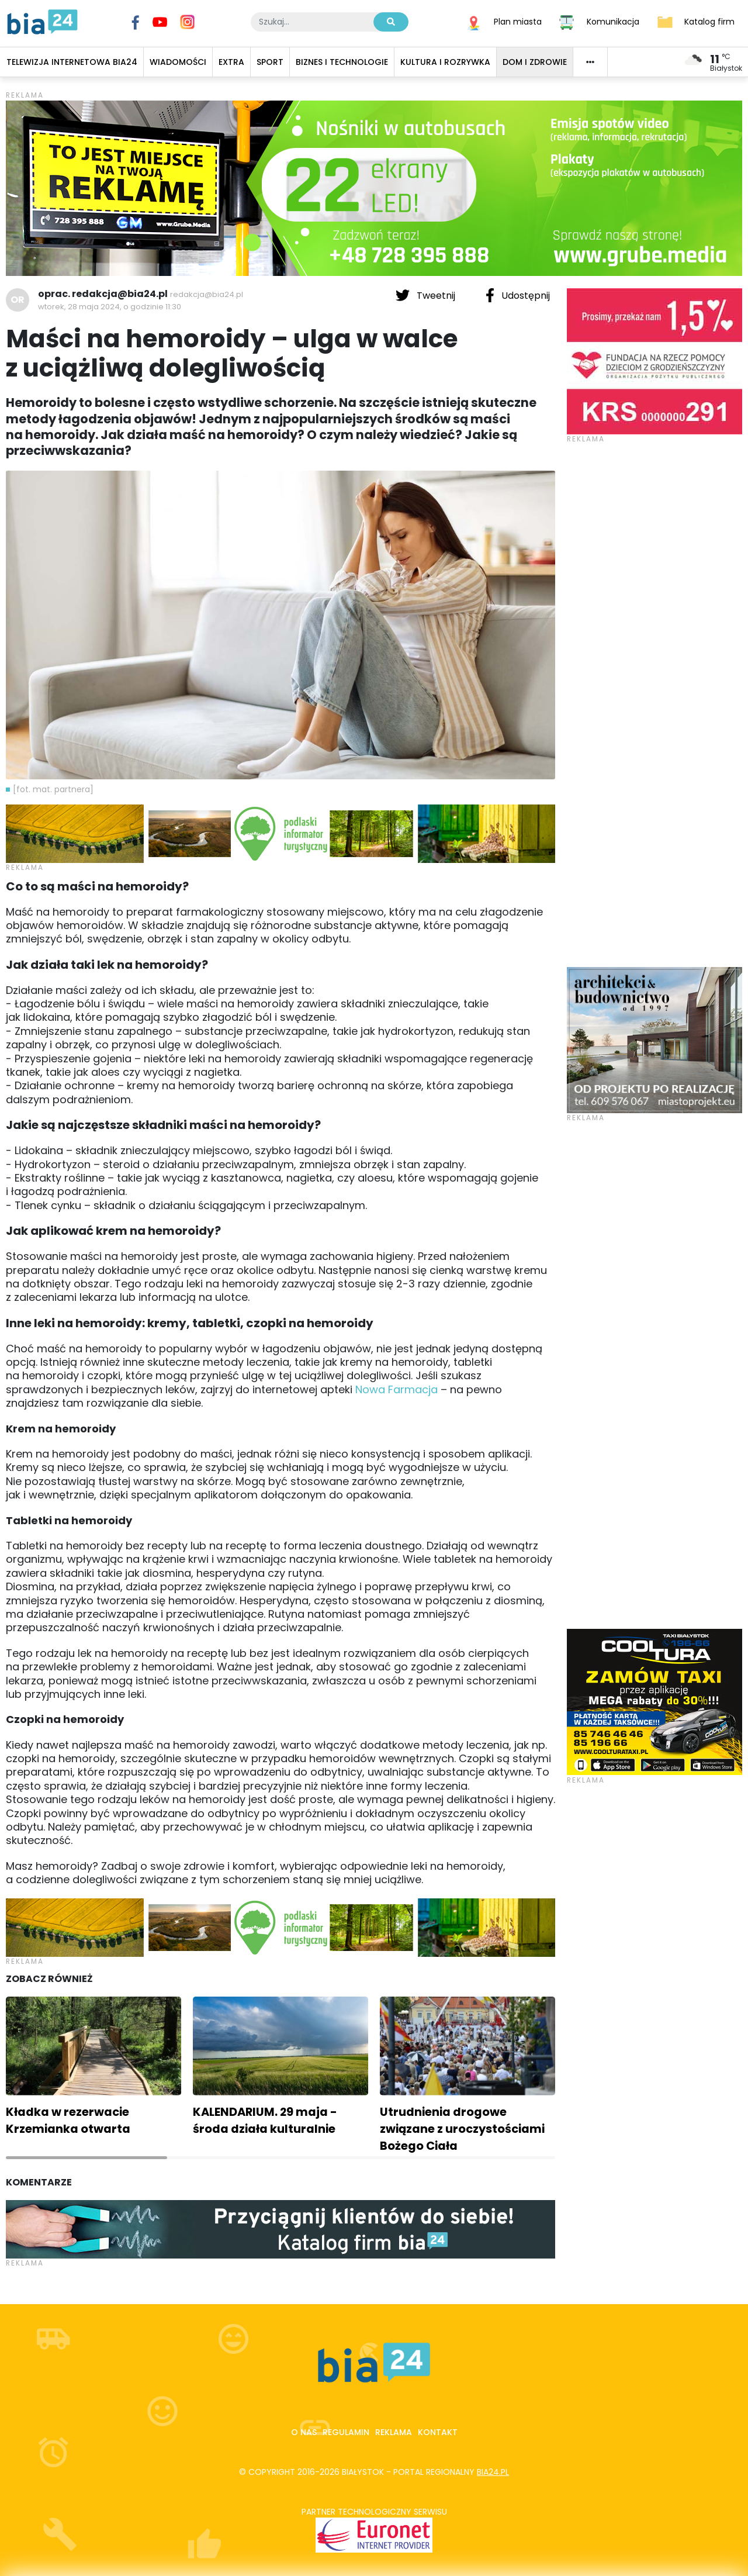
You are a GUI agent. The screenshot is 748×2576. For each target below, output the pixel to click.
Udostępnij (518, 295)
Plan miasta (518, 21)
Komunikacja (613, 21)
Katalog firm (709, 21)
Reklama (393, 2432)
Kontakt (438, 2432)
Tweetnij (427, 295)
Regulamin (346, 2432)
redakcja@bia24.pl (206, 294)
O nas (304, 2432)
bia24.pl (493, 2472)
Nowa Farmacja (396, 1389)
